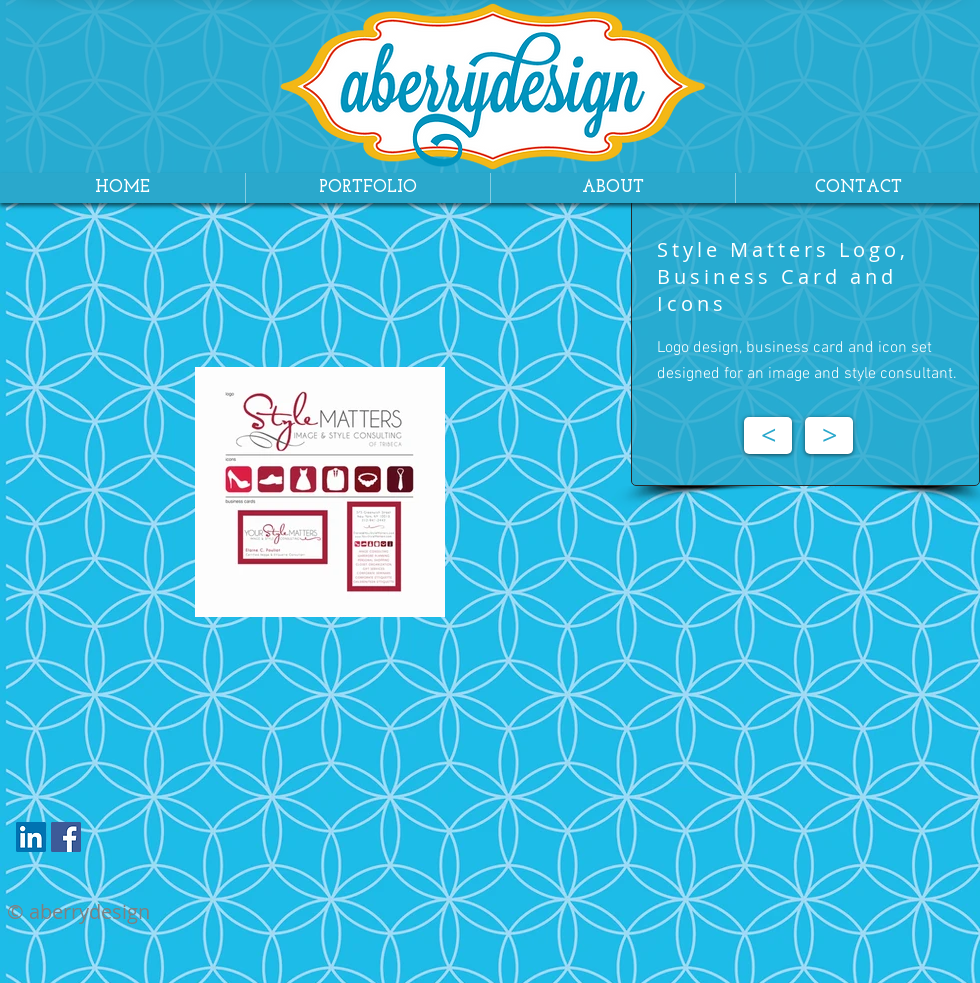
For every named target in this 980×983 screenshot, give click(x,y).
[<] (768, 435)
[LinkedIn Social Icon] (31, 837)
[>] (829, 435)
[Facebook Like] (127, 842)
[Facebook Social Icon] (66, 837)
